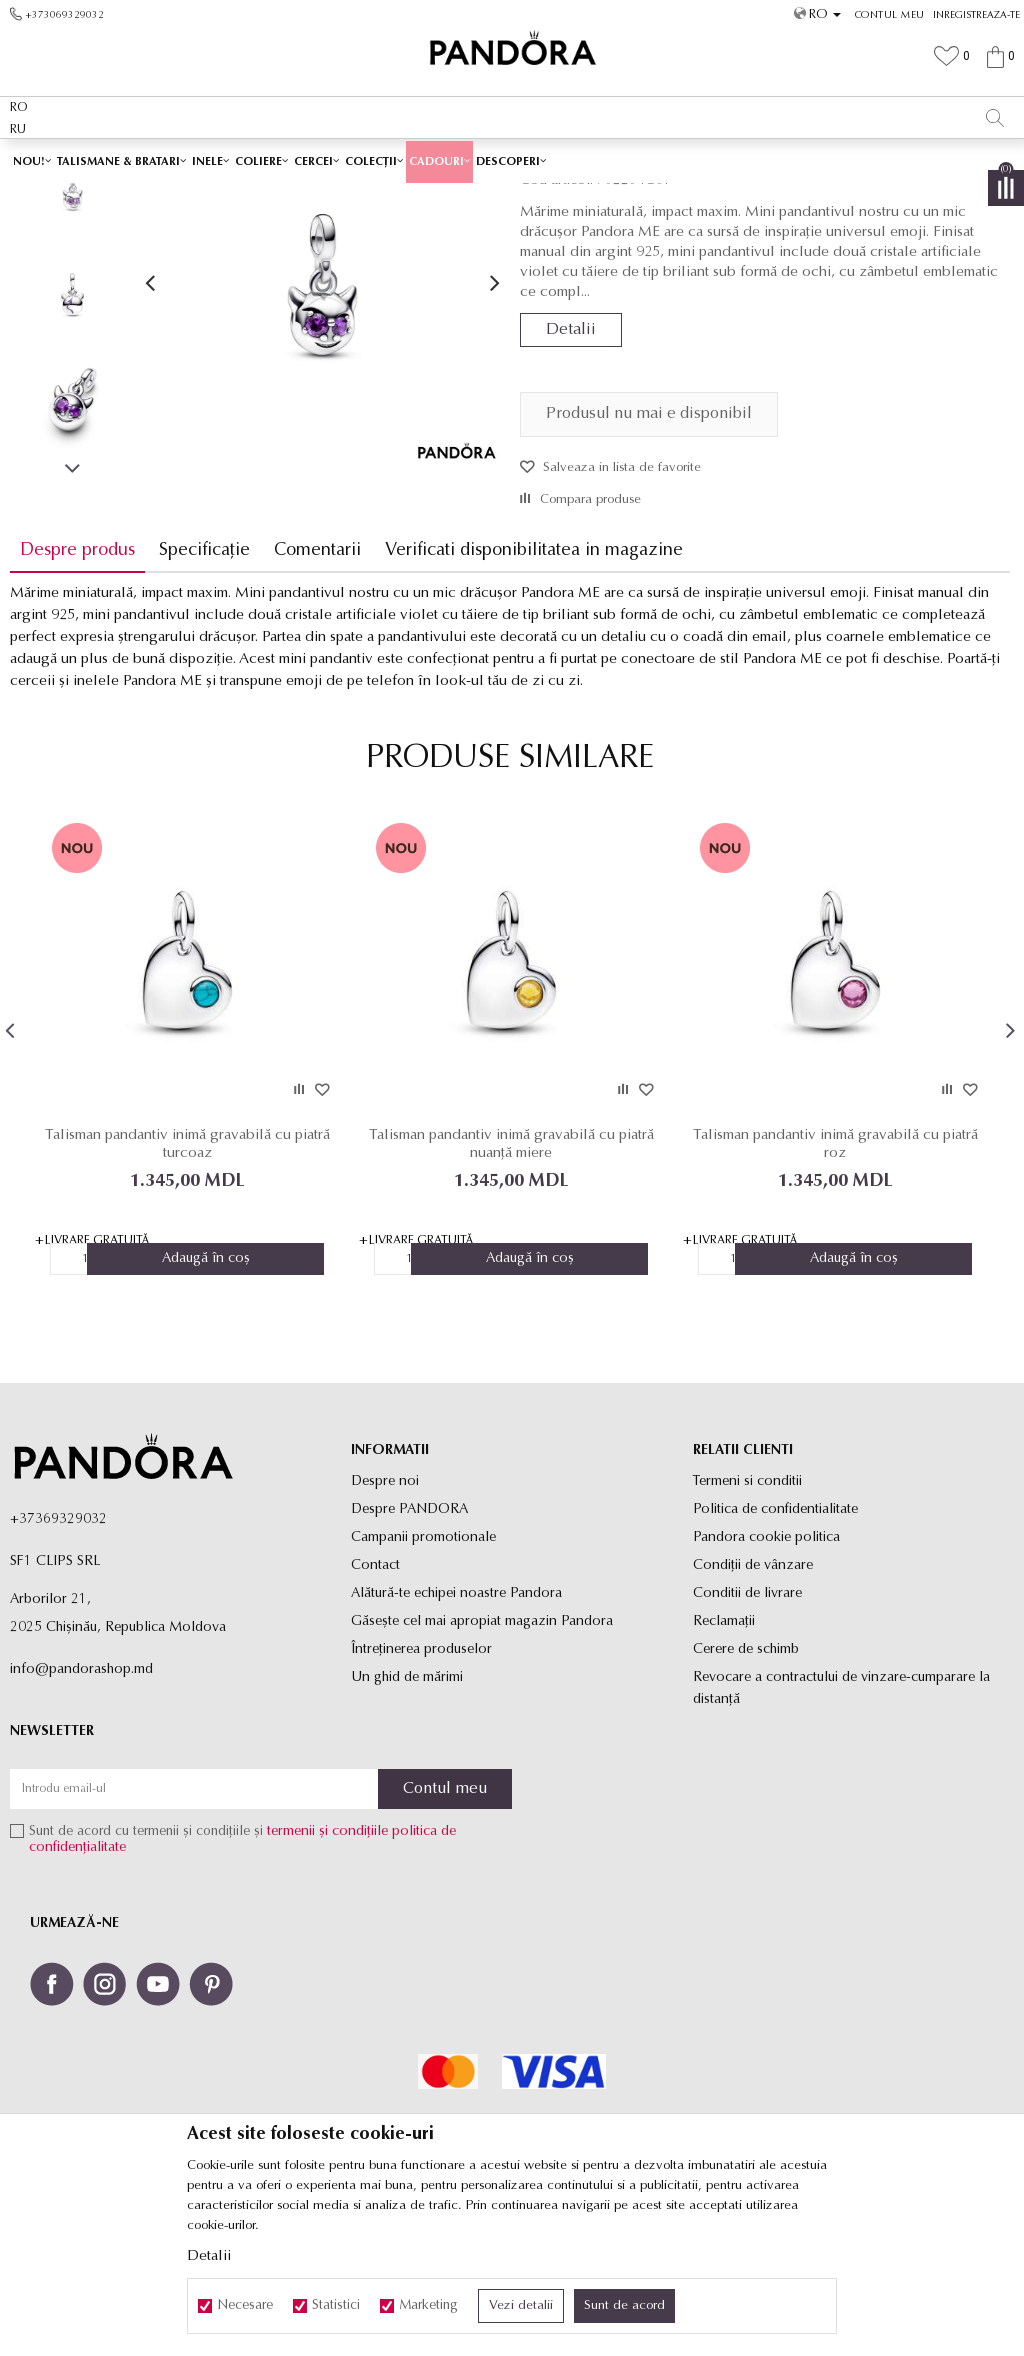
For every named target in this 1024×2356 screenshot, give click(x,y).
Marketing (428, 2306)
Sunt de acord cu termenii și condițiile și (242, 1981)
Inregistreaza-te (976, 15)
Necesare (245, 2306)
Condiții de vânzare (753, 1706)
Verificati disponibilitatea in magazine (534, 691)
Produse (360, 197)
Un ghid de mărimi (407, 1818)
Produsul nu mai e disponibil (649, 555)
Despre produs (77, 691)
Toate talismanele (439, 197)
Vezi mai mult (754, 158)
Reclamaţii (724, 1762)
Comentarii (317, 691)
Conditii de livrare (747, 1734)
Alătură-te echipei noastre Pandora (456, 1734)
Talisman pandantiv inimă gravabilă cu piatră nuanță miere (509, 1284)
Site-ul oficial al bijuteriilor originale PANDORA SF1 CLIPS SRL (168, 197)
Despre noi (385, 1622)
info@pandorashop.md (81, 1810)
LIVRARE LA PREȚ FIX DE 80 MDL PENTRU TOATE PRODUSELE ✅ (469, 159)
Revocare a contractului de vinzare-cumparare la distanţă (841, 1829)
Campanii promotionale (423, 1678)
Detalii (571, 471)
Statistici (336, 2306)
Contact (375, 1706)
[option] (512, 160)
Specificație (204, 691)
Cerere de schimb (746, 1790)
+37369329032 (58, 1660)
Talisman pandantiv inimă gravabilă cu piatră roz (832, 1284)
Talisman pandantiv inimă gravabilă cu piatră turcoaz (186, 1284)
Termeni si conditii (747, 1622)
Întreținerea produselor (421, 1790)
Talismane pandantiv (550, 197)
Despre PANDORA (409, 1650)
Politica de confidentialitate (775, 1650)
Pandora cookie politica (766, 1678)
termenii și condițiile (327, 1973)
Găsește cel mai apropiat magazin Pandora (482, 1762)
